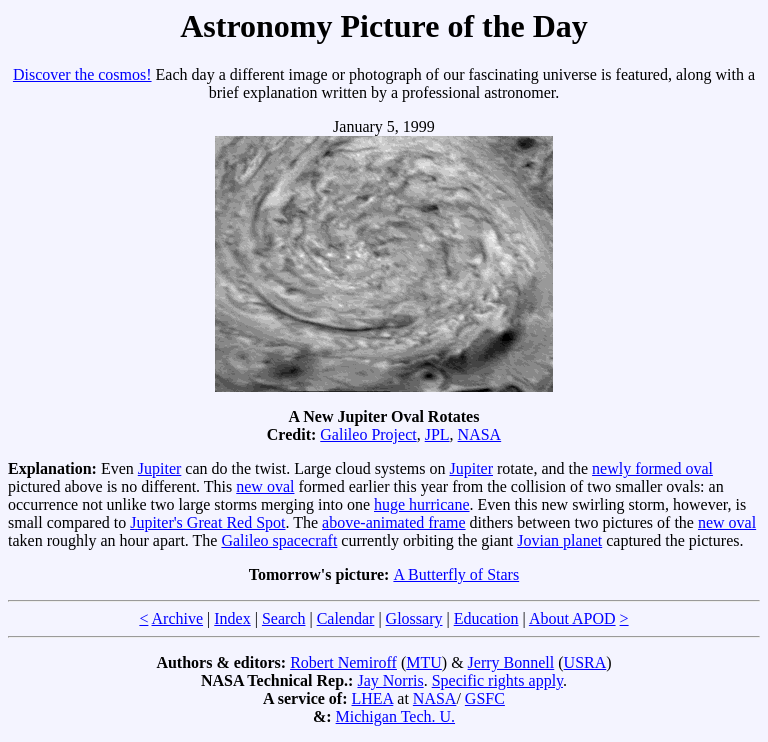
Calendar (346, 618)
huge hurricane (422, 504)
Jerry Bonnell (511, 662)
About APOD (572, 618)
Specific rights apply (497, 680)
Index (232, 618)
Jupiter (160, 468)
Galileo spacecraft (279, 540)
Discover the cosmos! (82, 74)
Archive (178, 618)
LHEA (373, 698)
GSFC (485, 698)
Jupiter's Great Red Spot (207, 522)
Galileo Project (368, 434)
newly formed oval (652, 468)
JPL (437, 434)
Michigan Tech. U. (395, 716)
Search (284, 618)
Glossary (414, 618)
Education (486, 618)
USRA (585, 662)
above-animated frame (393, 522)
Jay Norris (390, 680)
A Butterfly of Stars (456, 574)
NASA (480, 434)
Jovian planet (559, 540)
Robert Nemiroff (343, 662)
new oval (265, 486)
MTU (424, 662)
